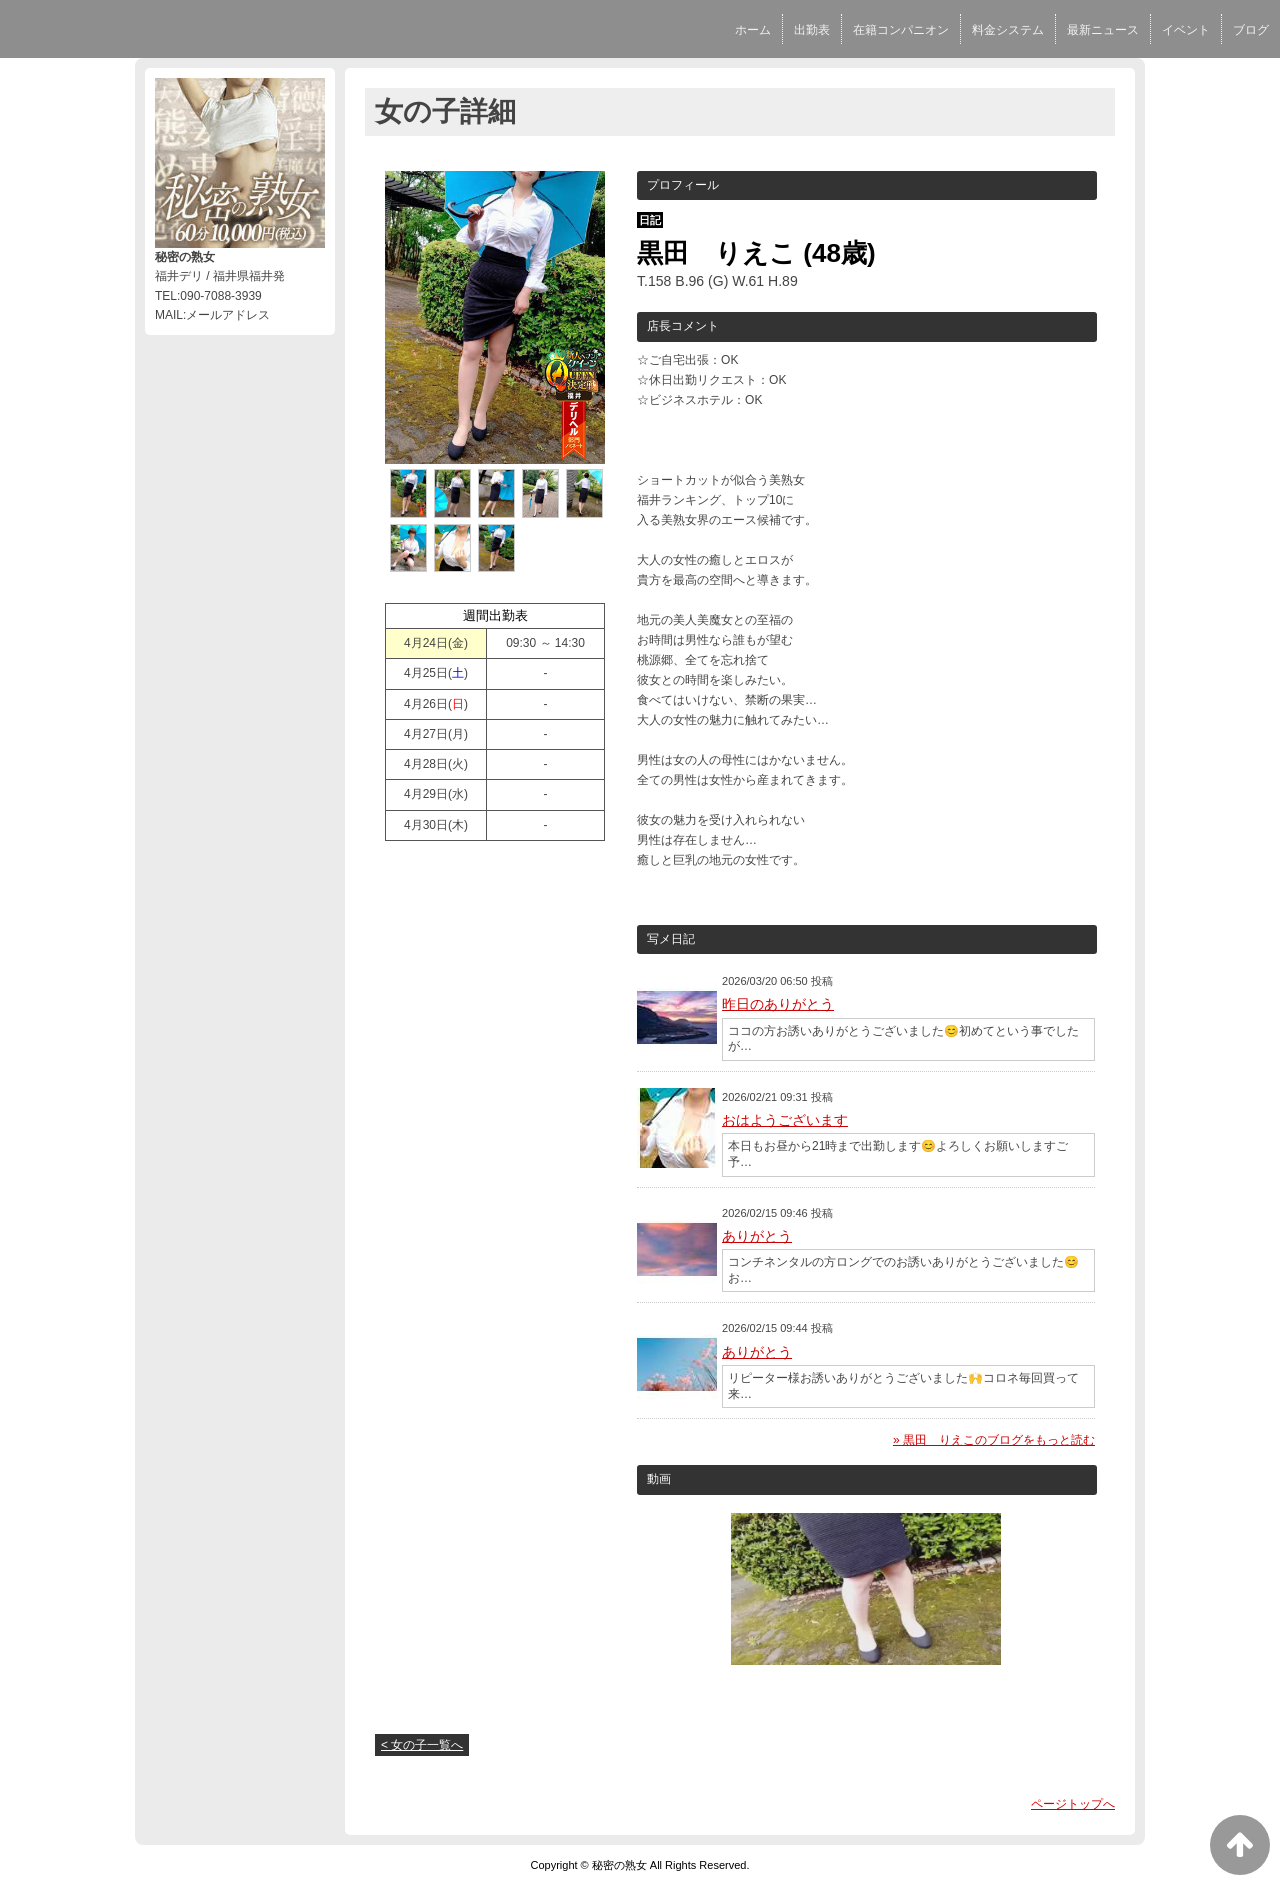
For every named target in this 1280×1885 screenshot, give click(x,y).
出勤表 (812, 30)
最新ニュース (1103, 30)
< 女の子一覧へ (422, 1745)
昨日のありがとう (778, 1004)
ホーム (753, 30)
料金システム (1008, 30)
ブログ (1251, 30)
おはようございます (785, 1120)
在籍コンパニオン (901, 30)
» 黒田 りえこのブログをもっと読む (994, 1440)
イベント (1186, 30)
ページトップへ (1073, 1804)
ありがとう (757, 1236)
